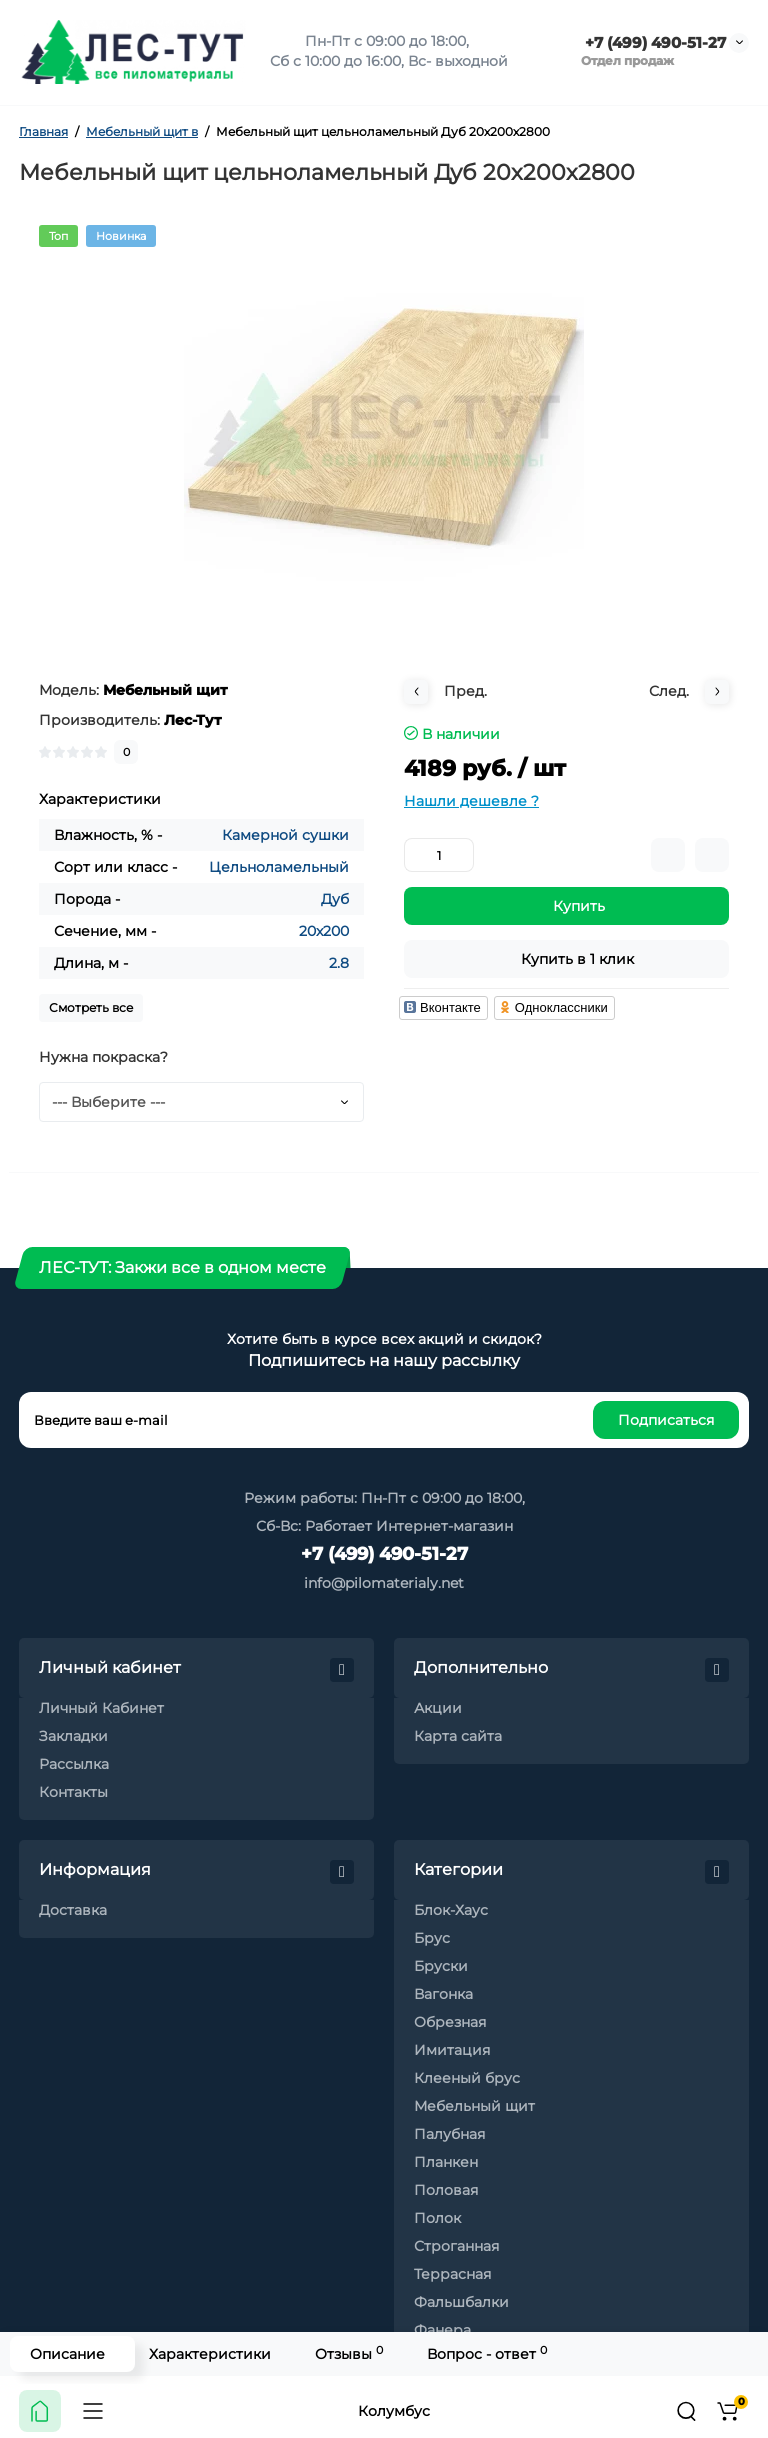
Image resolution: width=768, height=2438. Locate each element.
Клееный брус (467, 2078)
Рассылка (74, 1764)
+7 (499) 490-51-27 (653, 42)
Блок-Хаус (451, 1910)
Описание (67, 2354)
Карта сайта (458, 1736)
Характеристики (210, 2354)
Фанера (442, 2330)
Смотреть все (91, 1007)
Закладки (73, 1736)
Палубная (449, 2134)
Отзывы (349, 2353)
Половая (446, 2190)
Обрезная (450, 2022)
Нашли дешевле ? (471, 801)
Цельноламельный (279, 867)
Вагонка (443, 1994)
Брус (432, 1938)
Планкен (446, 2162)
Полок (437, 2218)
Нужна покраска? (103, 1057)
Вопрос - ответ (487, 2353)
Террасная (452, 2274)
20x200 (324, 931)
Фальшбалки (461, 2302)
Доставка (73, 1910)
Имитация (452, 2050)
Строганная (456, 2246)
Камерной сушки (285, 835)
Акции (438, 1708)
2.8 (339, 963)
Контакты (73, 1792)
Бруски (441, 1966)
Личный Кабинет (101, 1708)
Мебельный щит (474, 2106)
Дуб (335, 899)
